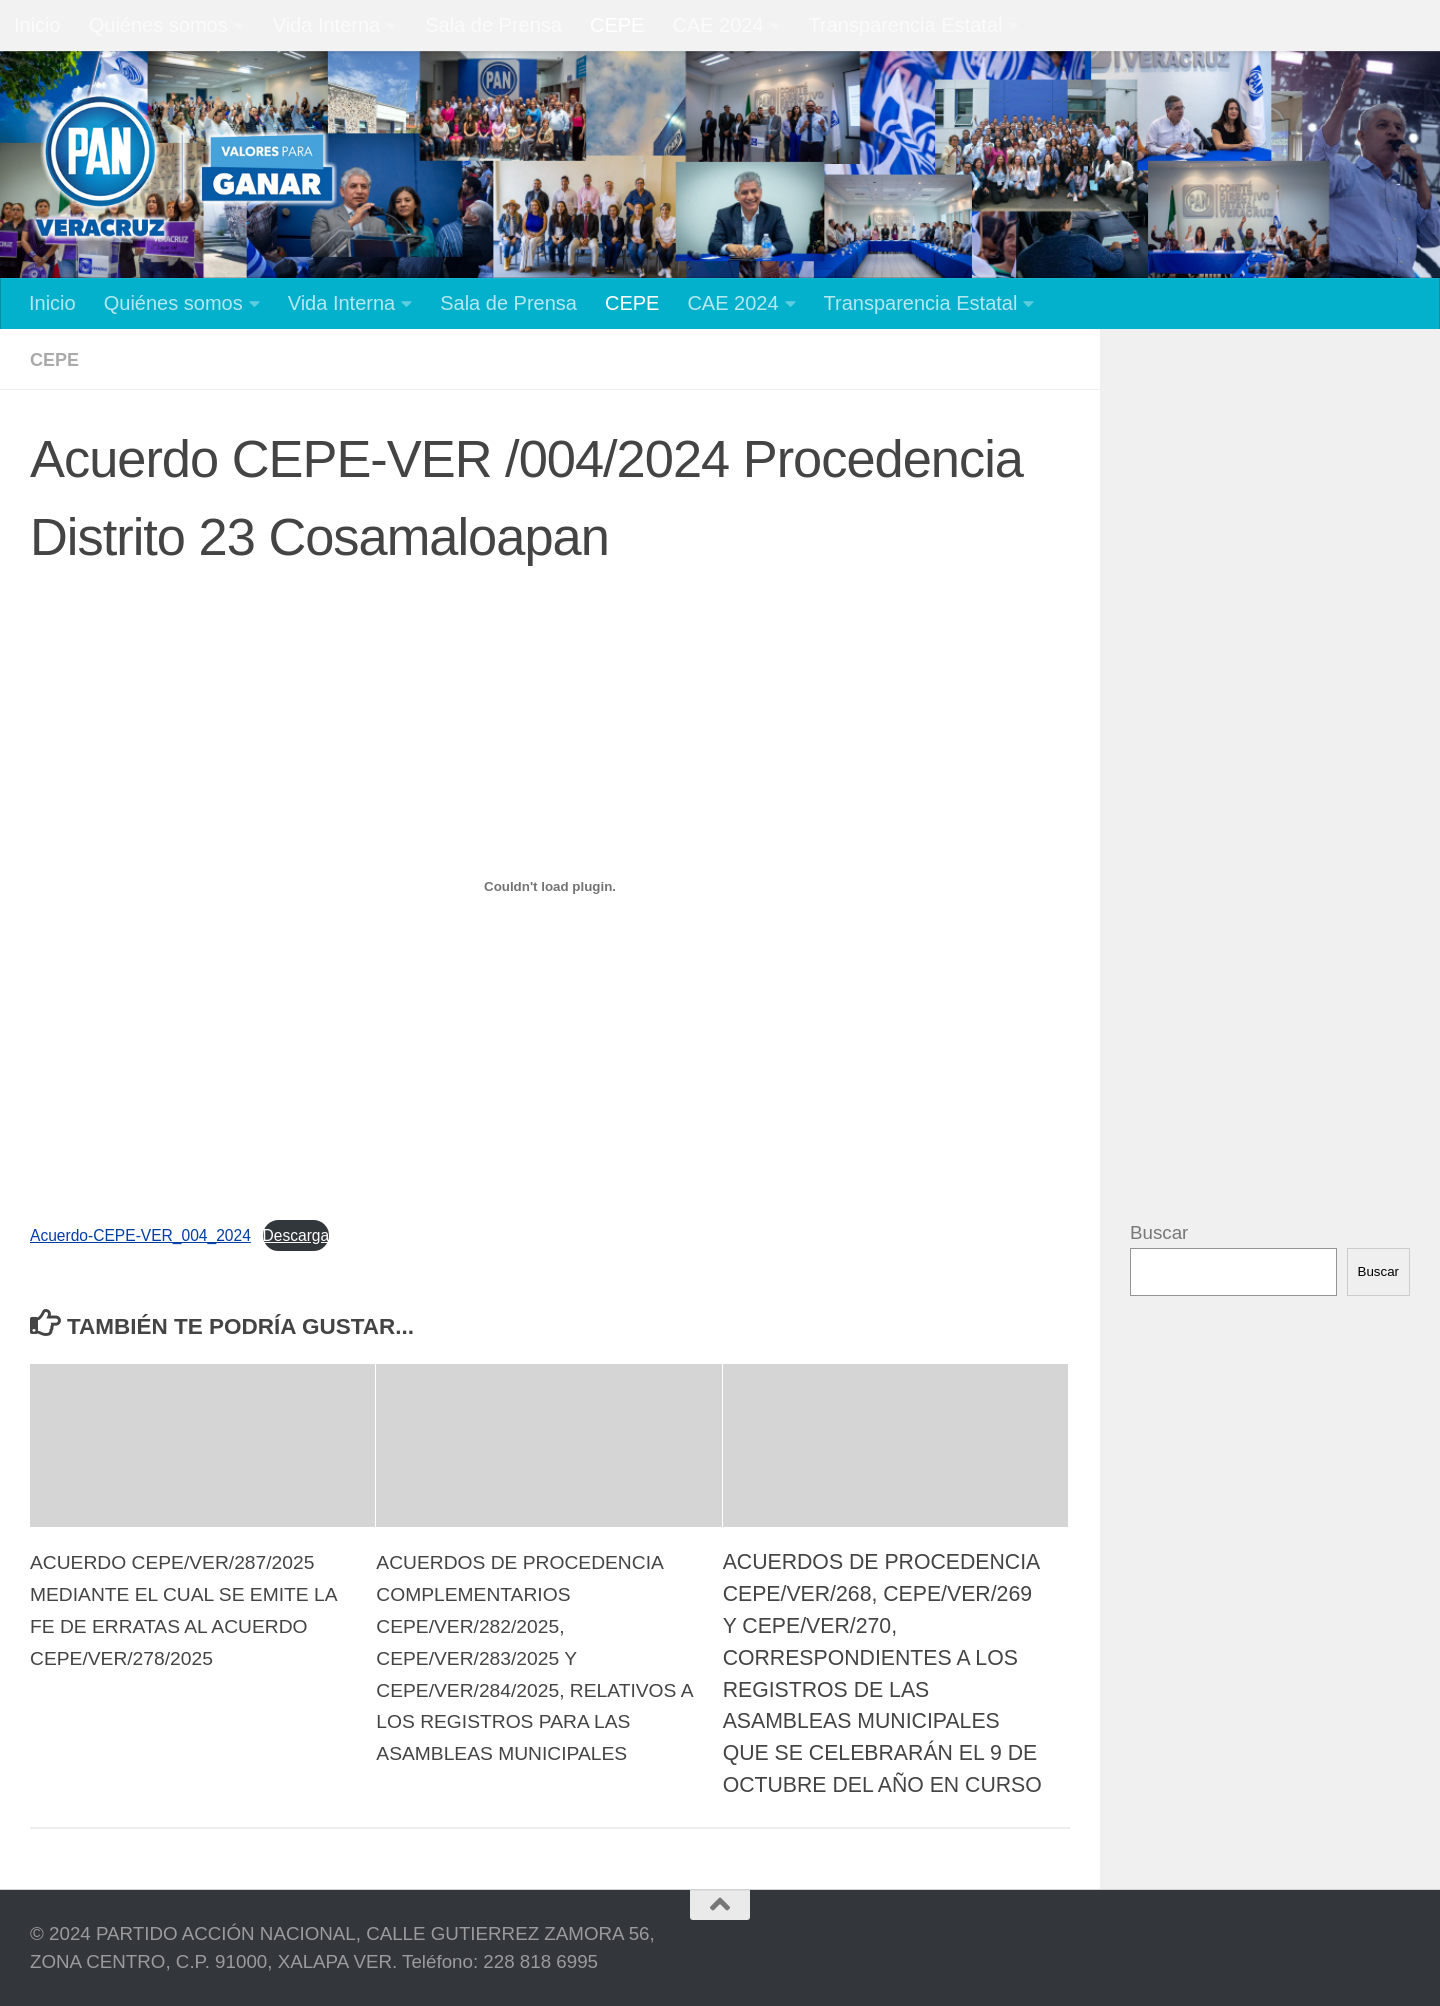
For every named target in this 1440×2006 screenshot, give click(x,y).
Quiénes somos (158, 25)
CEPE (617, 25)
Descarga (337, 1234)
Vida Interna (327, 25)
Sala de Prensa (493, 25)
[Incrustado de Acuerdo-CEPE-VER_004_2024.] (550, 886)
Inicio (37, 25)
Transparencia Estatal (906, 25)
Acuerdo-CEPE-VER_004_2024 (157, 1234)
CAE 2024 (717, 25)
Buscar (1159, 1232)
